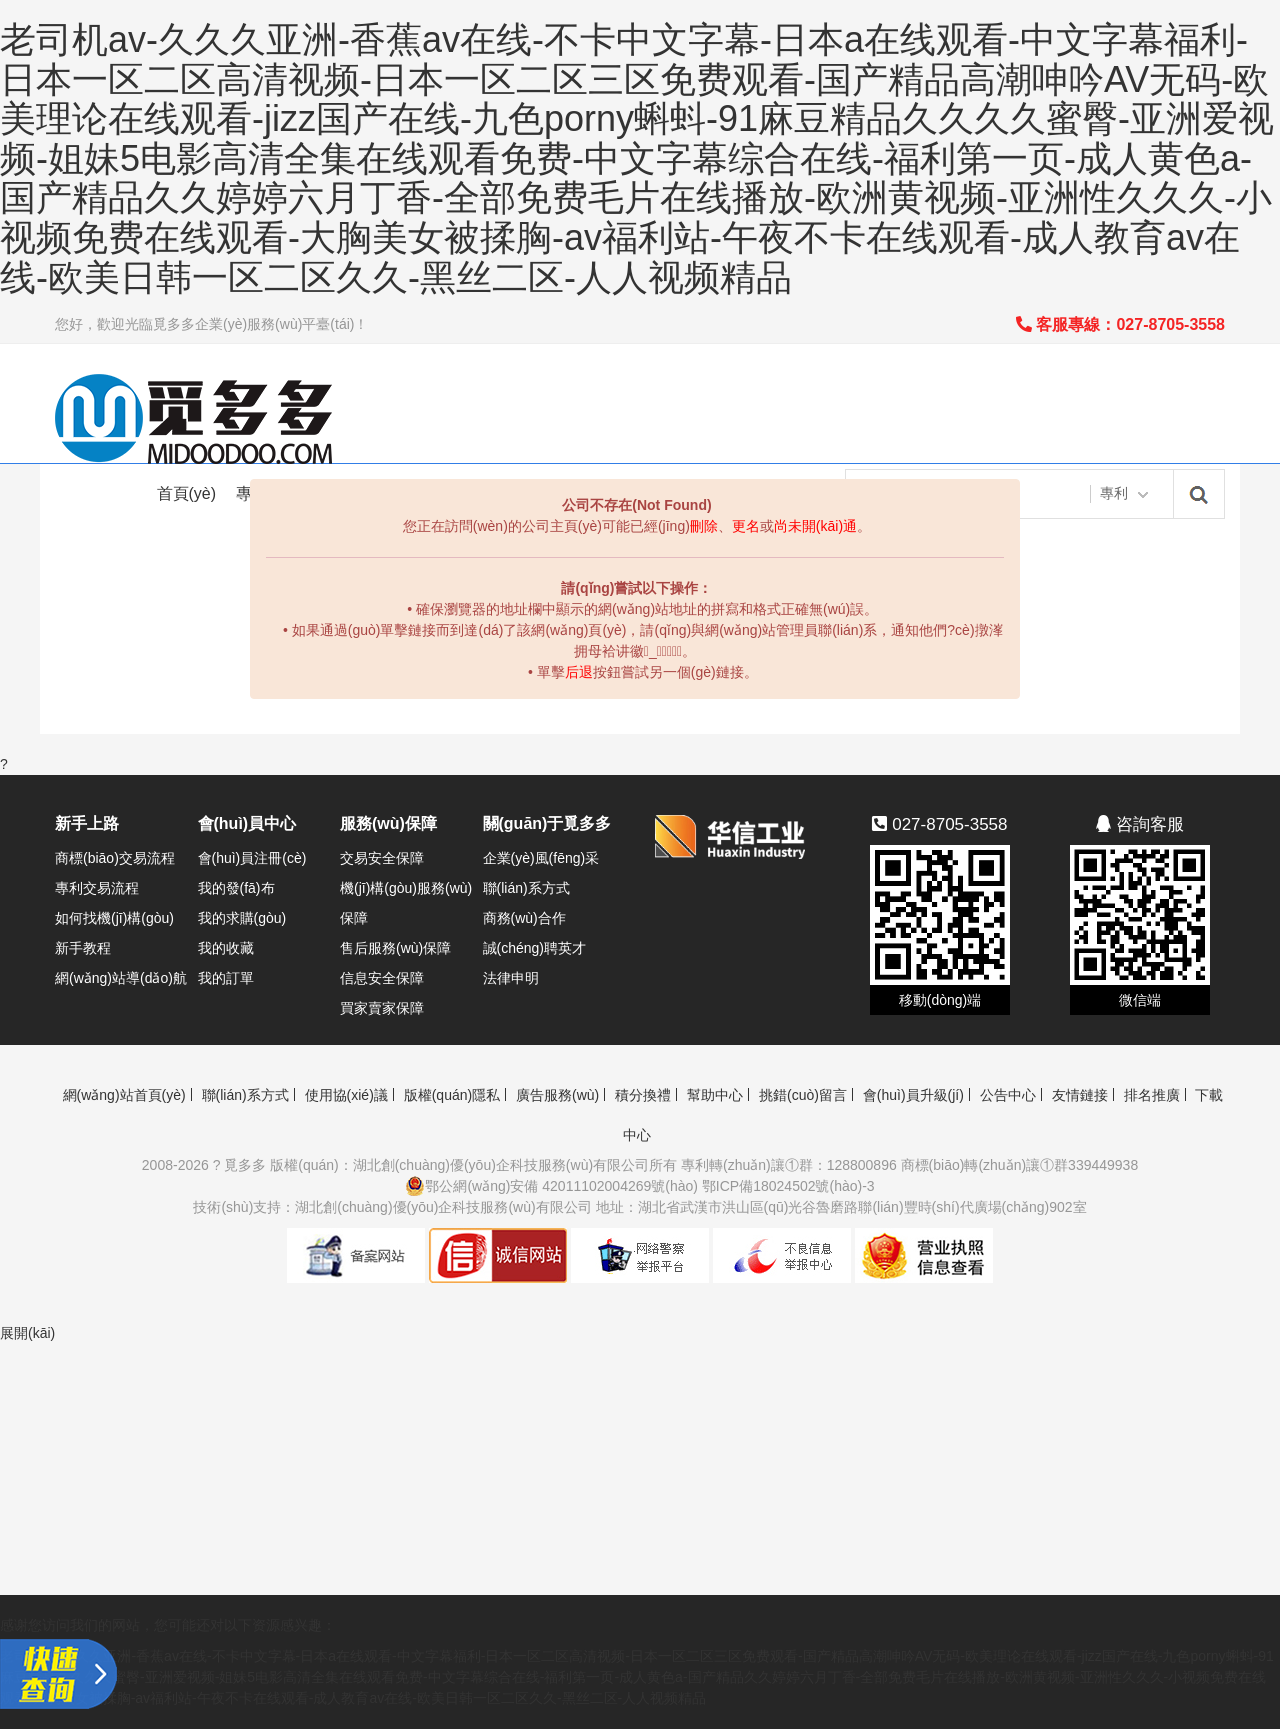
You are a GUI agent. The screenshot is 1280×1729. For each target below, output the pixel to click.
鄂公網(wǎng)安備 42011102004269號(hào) (551, 1186)
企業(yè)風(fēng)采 (541, 858)
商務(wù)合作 (524, 918)
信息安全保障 (382, 978)
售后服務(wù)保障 (395, 948)
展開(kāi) (27, 1333)
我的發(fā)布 (236, 888)
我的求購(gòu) (242, 918)
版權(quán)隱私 (452, 1095)
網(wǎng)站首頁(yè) (124, 1095)
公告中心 (1008, 1095)
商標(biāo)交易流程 (115, 858)
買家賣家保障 (382, 1008)
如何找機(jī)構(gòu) (114, 918)
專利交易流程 (97, 888)
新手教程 (83, 948)
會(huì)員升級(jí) (913, 1095)
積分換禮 (643, 1095)
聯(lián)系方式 (526, 888)
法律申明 (511, 978)
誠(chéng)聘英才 (534, 948)
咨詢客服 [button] (1140, 824)
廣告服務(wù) (557, 1095)
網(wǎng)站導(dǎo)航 (121, 978)
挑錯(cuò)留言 (803, 1095)
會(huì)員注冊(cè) (252, 858)
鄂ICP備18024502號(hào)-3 (788, 1186)
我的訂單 (226, 978)
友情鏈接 (1080, 1095)
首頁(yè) (187, 493)
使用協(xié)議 (346, 1095)
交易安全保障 (382, 858)
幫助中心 (715, 1095)
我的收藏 (226, 948)
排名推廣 (1152, 1095)
